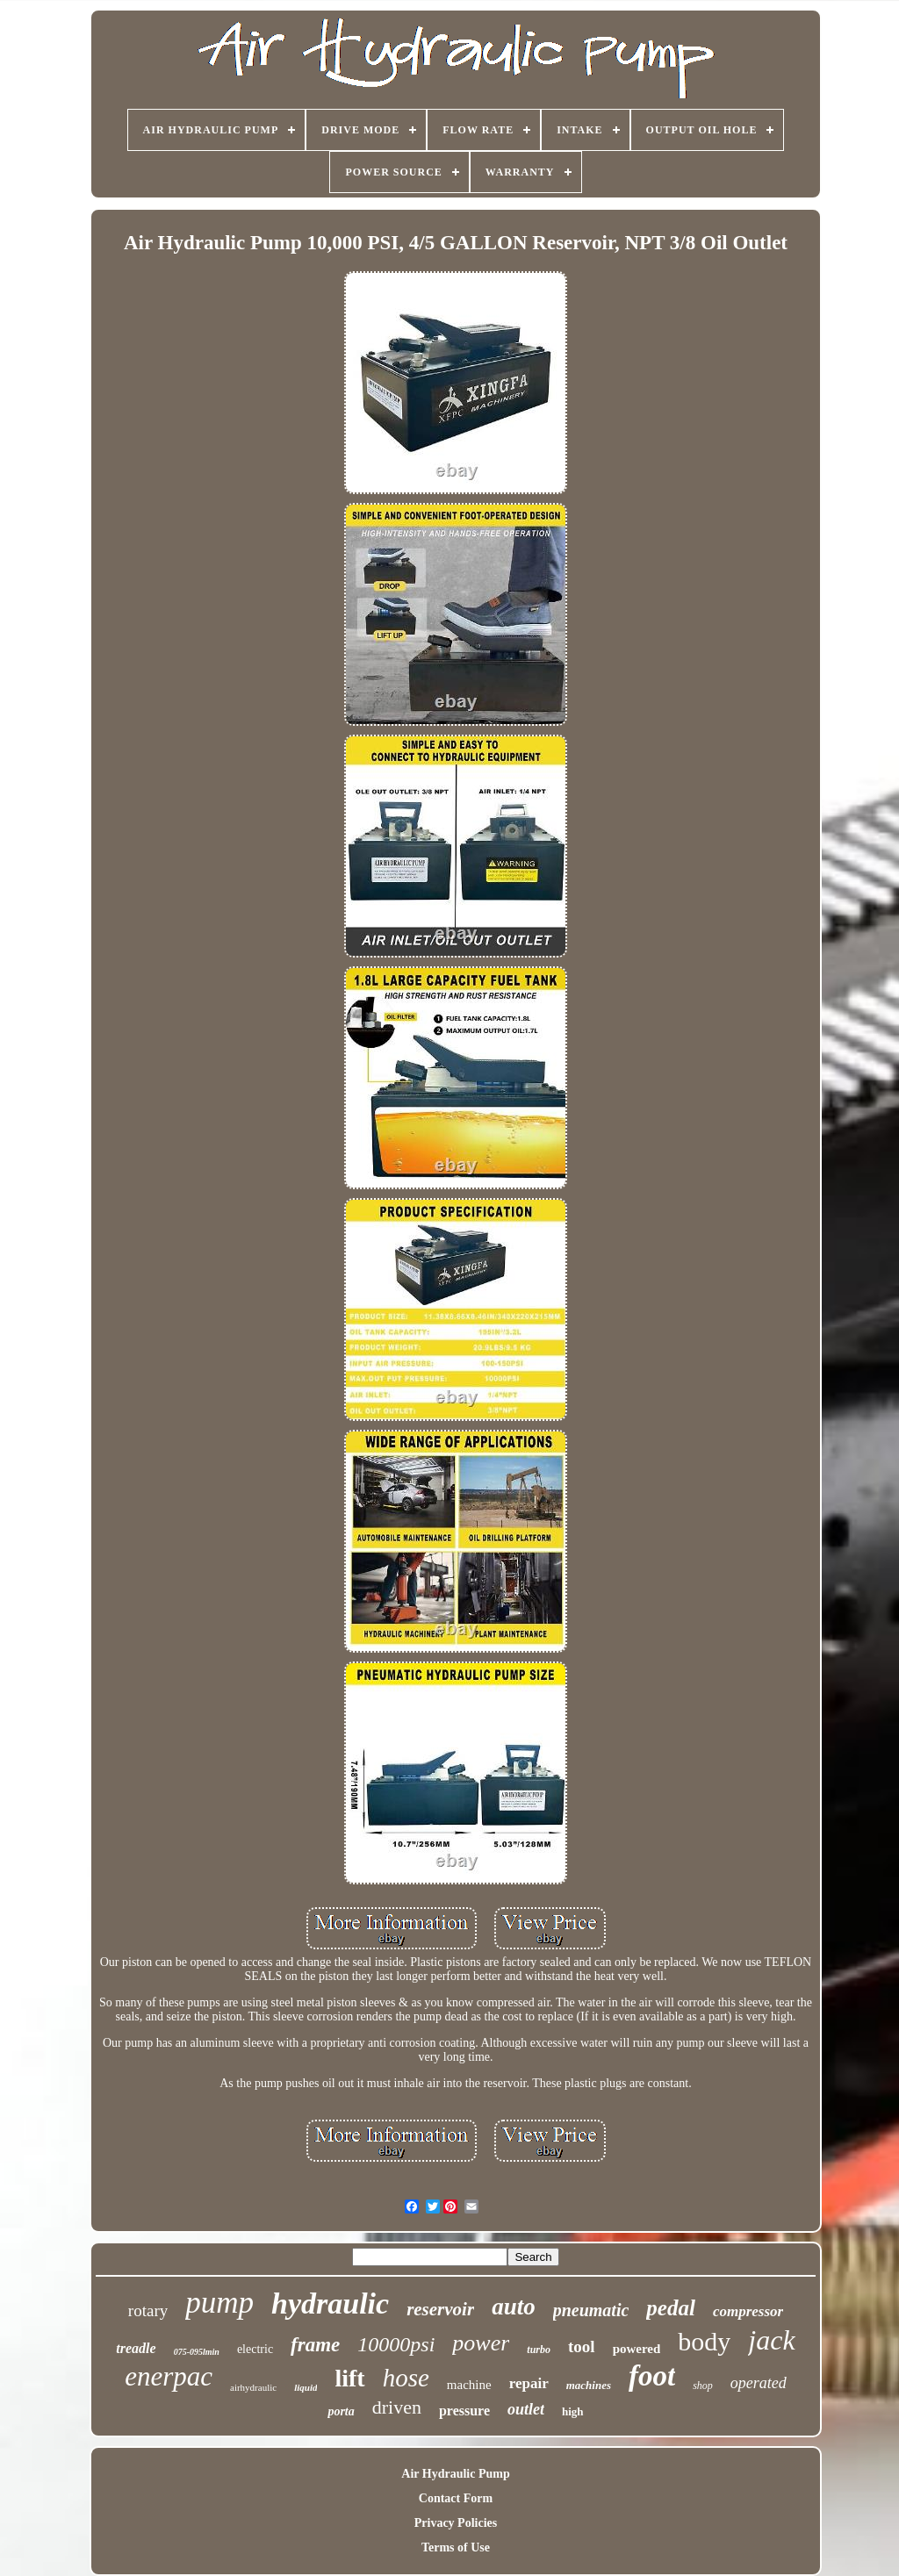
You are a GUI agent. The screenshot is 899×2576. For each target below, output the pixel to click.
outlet (525, 2409)
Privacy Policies (455, 2522)
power (480, 2343)
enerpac (168, 2376)
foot (652, 2376)
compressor (748, 2311)
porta (340, 2411)
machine (469, 2385)
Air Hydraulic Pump (455, 2473)
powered (637, 2349)
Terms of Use (455, 2547)
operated (758, 2383)
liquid (305, 2387)
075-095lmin (196, 2352)
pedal (670, 2308)
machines (588, 2385)
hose (406, 2378)
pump (219, 2302)
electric (255, 2349)
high (573, 2411)
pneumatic (591, 2310)
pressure (464, 2410)
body (704, 2341)
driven (396, 2407)
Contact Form (456, 2498)
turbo (538, 2349)
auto (514, 2306)
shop (703, 2385)
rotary (148, 2310)
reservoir (440, 2309)
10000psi (396, 2344)
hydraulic (330, 2303)
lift (349, 2378)
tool (581, 2346)
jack (771, 2340)
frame (315, 2345)
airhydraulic (253, 2387)
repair (529, 2383)
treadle (135, 2348)
